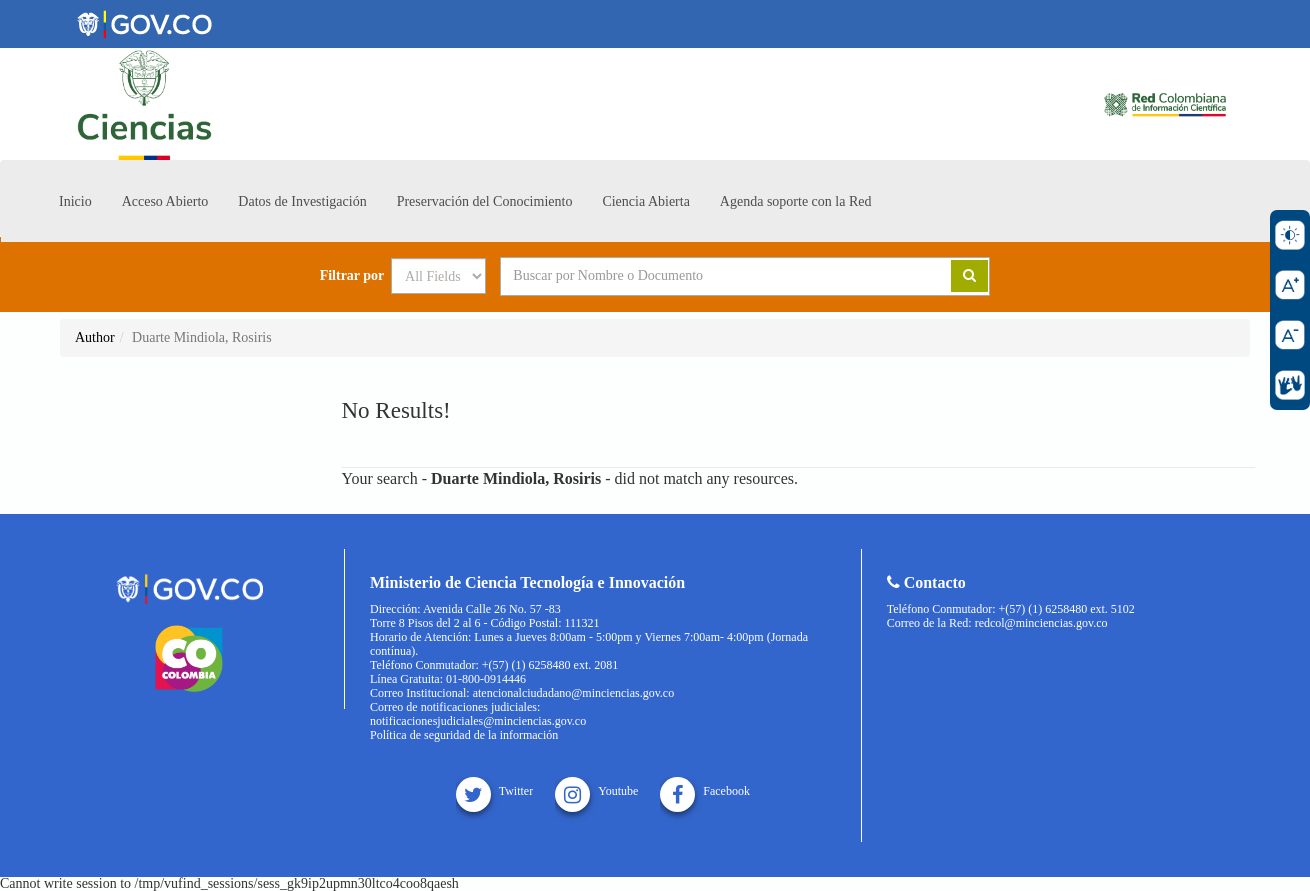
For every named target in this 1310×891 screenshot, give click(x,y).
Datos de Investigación (302, 201)
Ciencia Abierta (645, 201)
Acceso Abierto (165, 201)
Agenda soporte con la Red (796, 201)
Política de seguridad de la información (464, 735)
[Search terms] (701, 276)
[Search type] (438, 276)
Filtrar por (352, 276)
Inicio (75, 201)
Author (95, 337)
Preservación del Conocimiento (485, 201)
